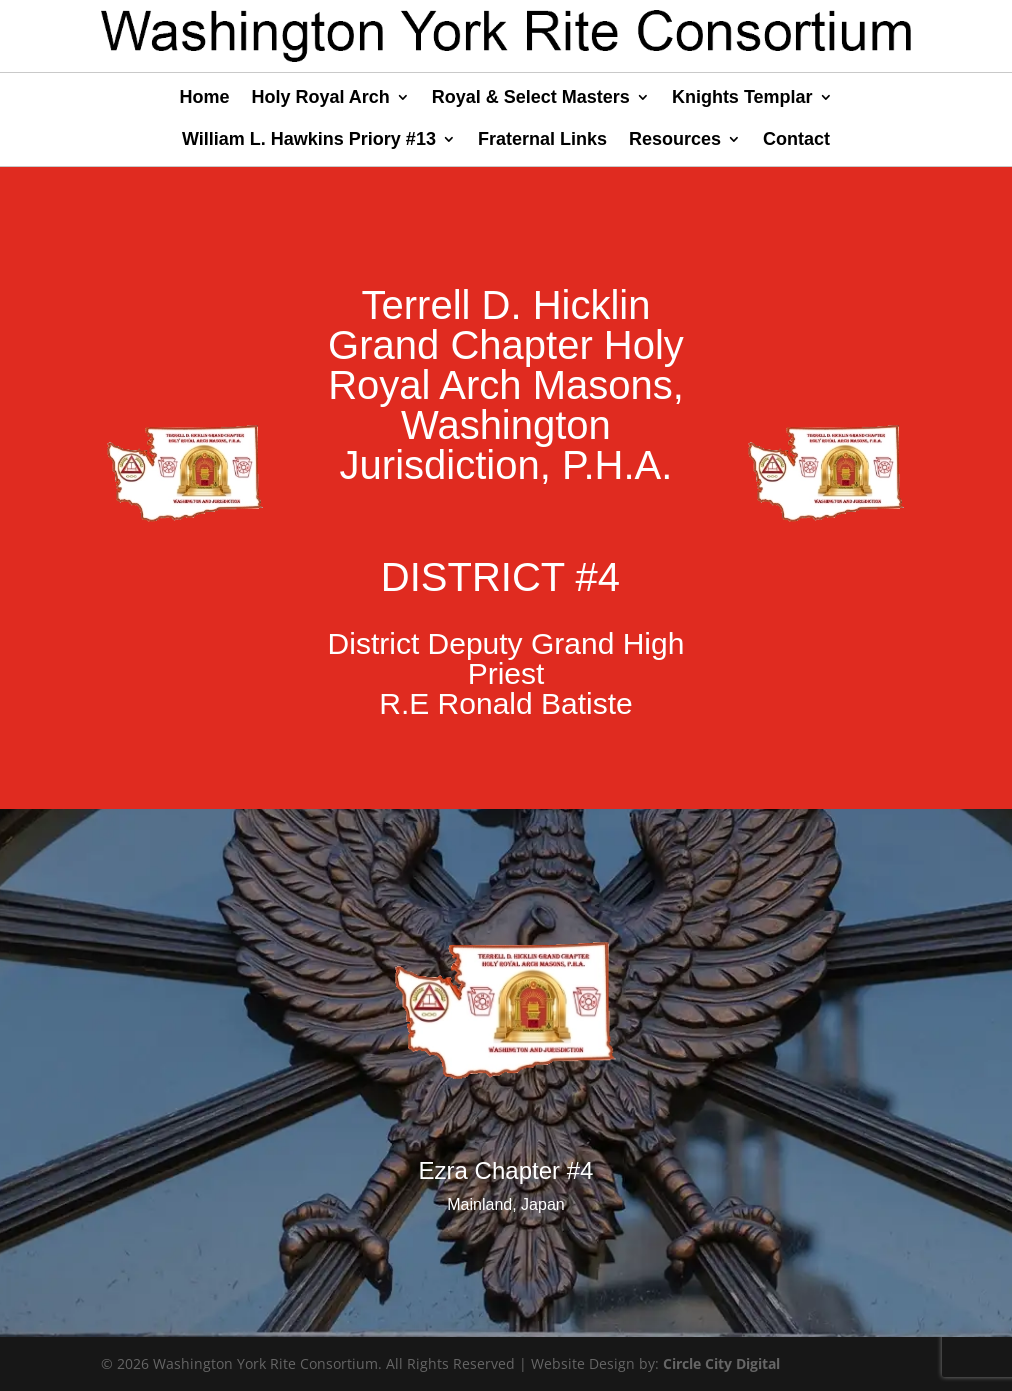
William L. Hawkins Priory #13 (309, 140)
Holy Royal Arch (320, 98)
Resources (675, 140)
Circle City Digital (721, 1363)
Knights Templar (742, 98)
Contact (796, 140)
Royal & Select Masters (531, 98)
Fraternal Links (542, 140)
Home (204, 98)
